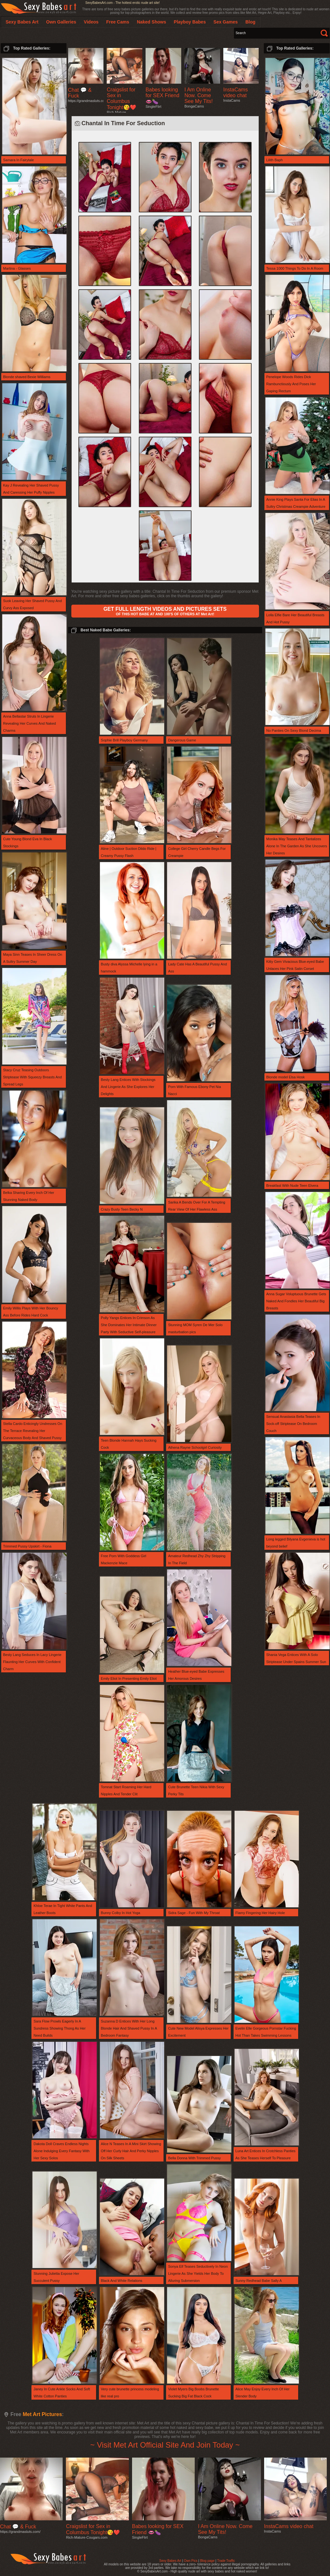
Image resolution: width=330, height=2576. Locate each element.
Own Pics (190, 2560)
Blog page (207, 2560)
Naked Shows (151, 21)
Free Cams (117, 21)
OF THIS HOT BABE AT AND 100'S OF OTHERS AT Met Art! (165, 611)
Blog (250, 21)
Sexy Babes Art (170, 2560)
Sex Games (225, 21)
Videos (91, 21)
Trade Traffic (226, 2560)
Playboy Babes (190, 21)
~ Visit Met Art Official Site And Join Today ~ (165, 2445)
